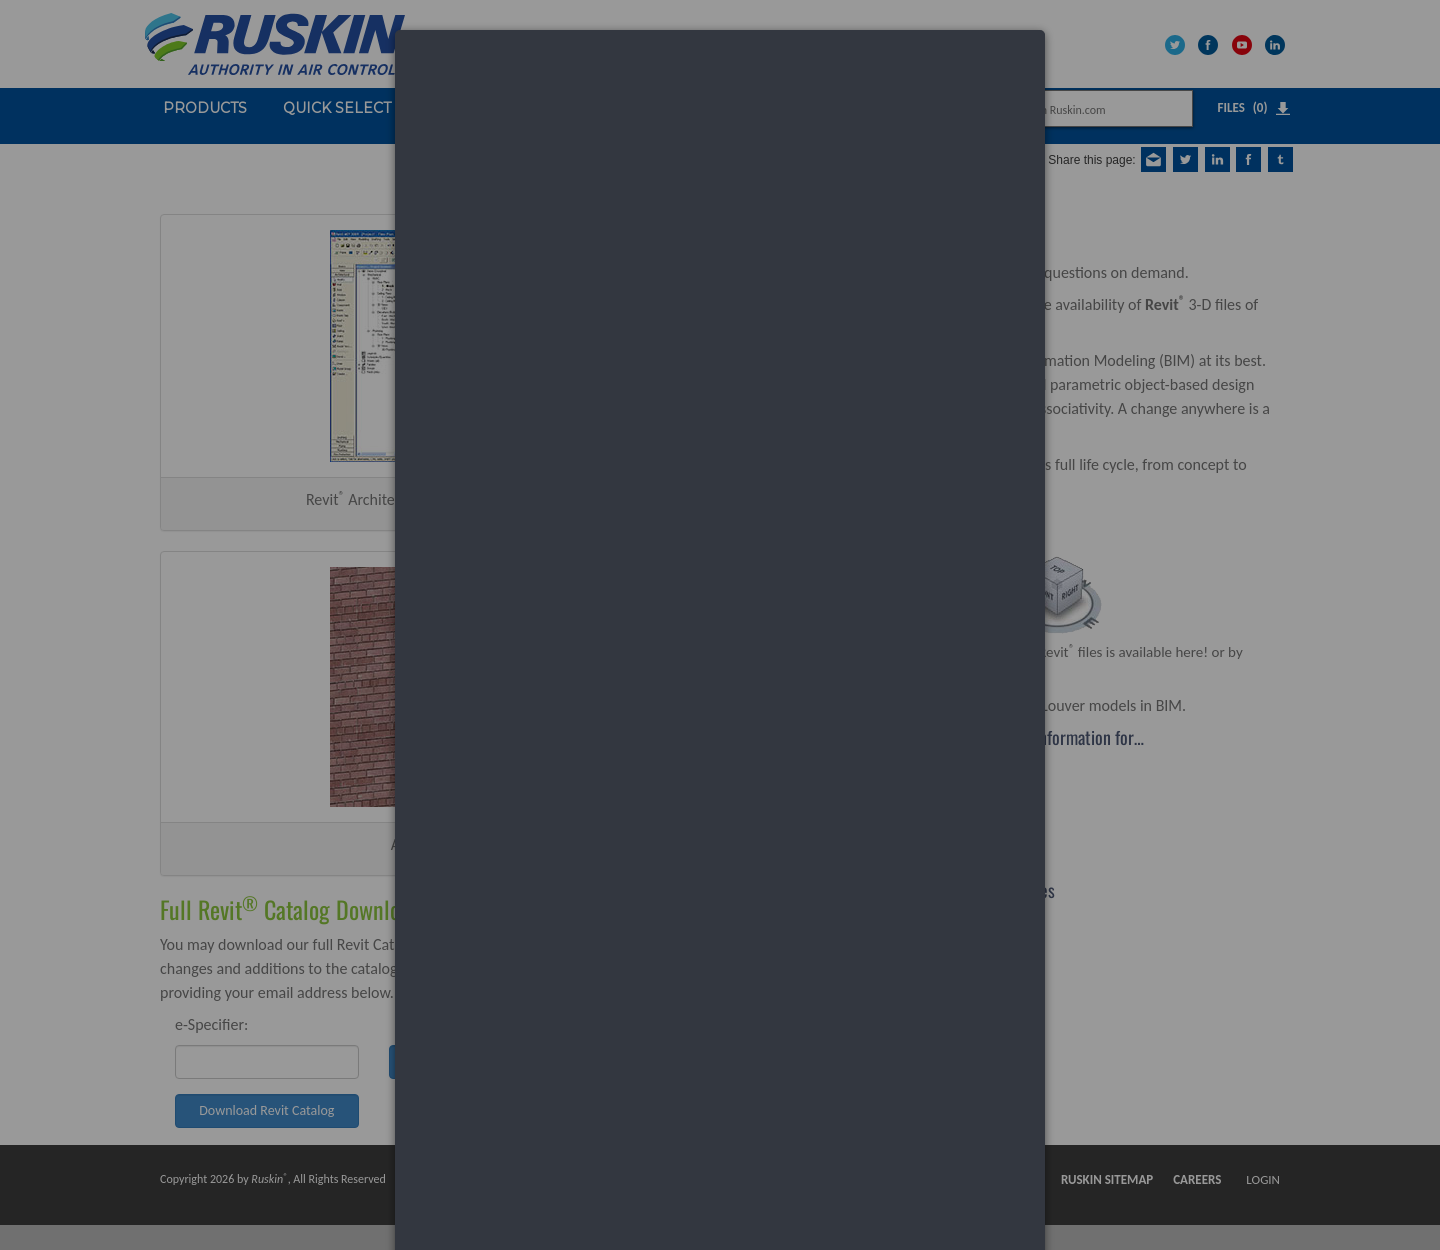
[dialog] (720, 105)
